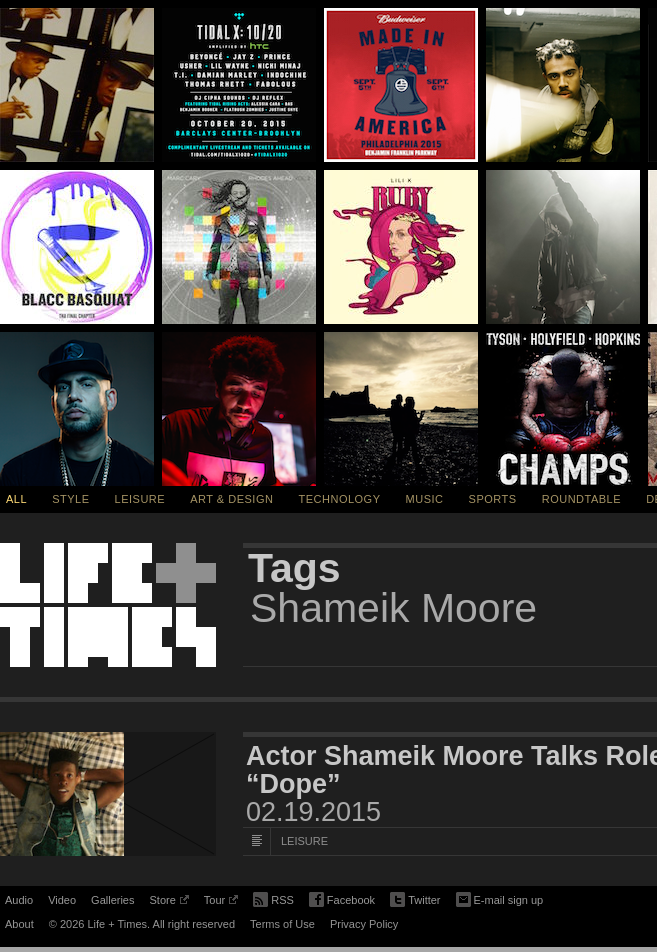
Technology (340, 499)
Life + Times (108, 605)
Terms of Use (282, 924)
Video (62, 900)
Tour (221, 903)
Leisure (140, 499)
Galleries (112, 900)
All (16, 499)
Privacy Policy (364, 924)
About (19, 924)
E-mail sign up (500, 898)
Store (168, 903)
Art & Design (231, 499)
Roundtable (581, 499)
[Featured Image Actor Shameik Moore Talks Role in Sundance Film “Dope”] (108, 794)
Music (425, 499)
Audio (19, 900)
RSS (273, 898)
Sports (493, 499)
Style (70, 499)
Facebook (342, 900)
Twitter (415, 900)
